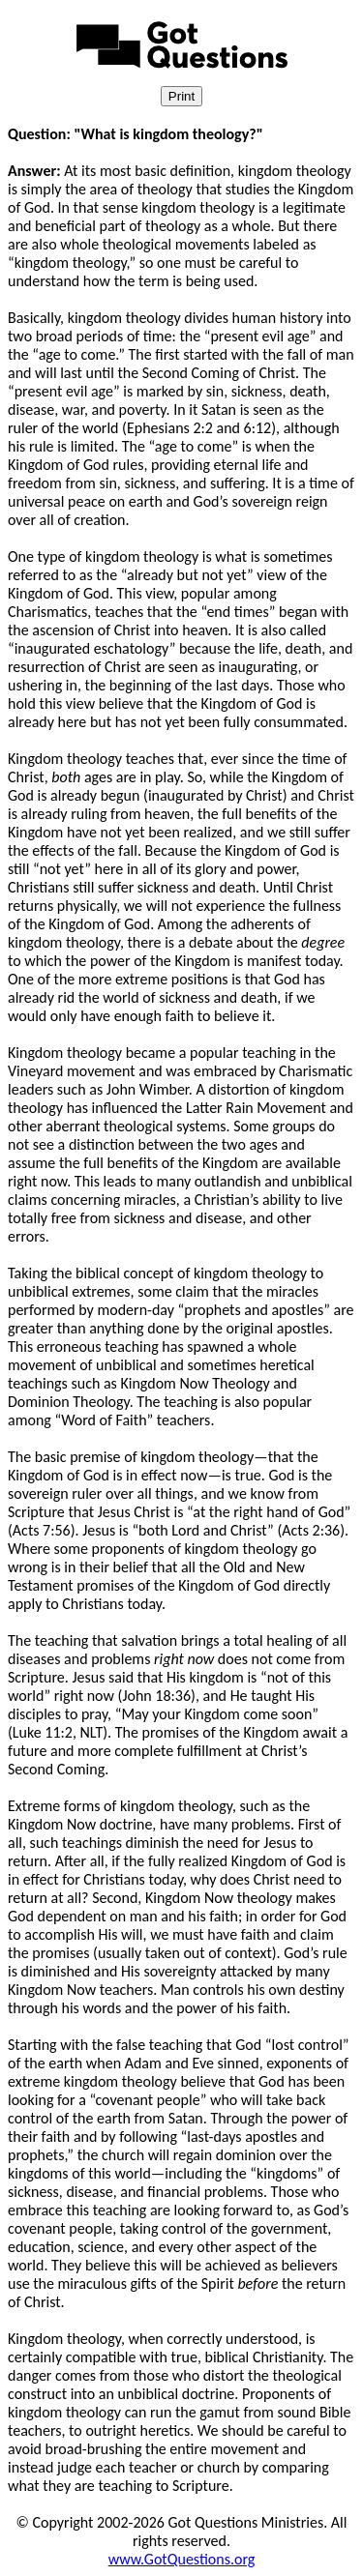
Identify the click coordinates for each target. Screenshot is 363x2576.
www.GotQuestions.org (182, 2559)
